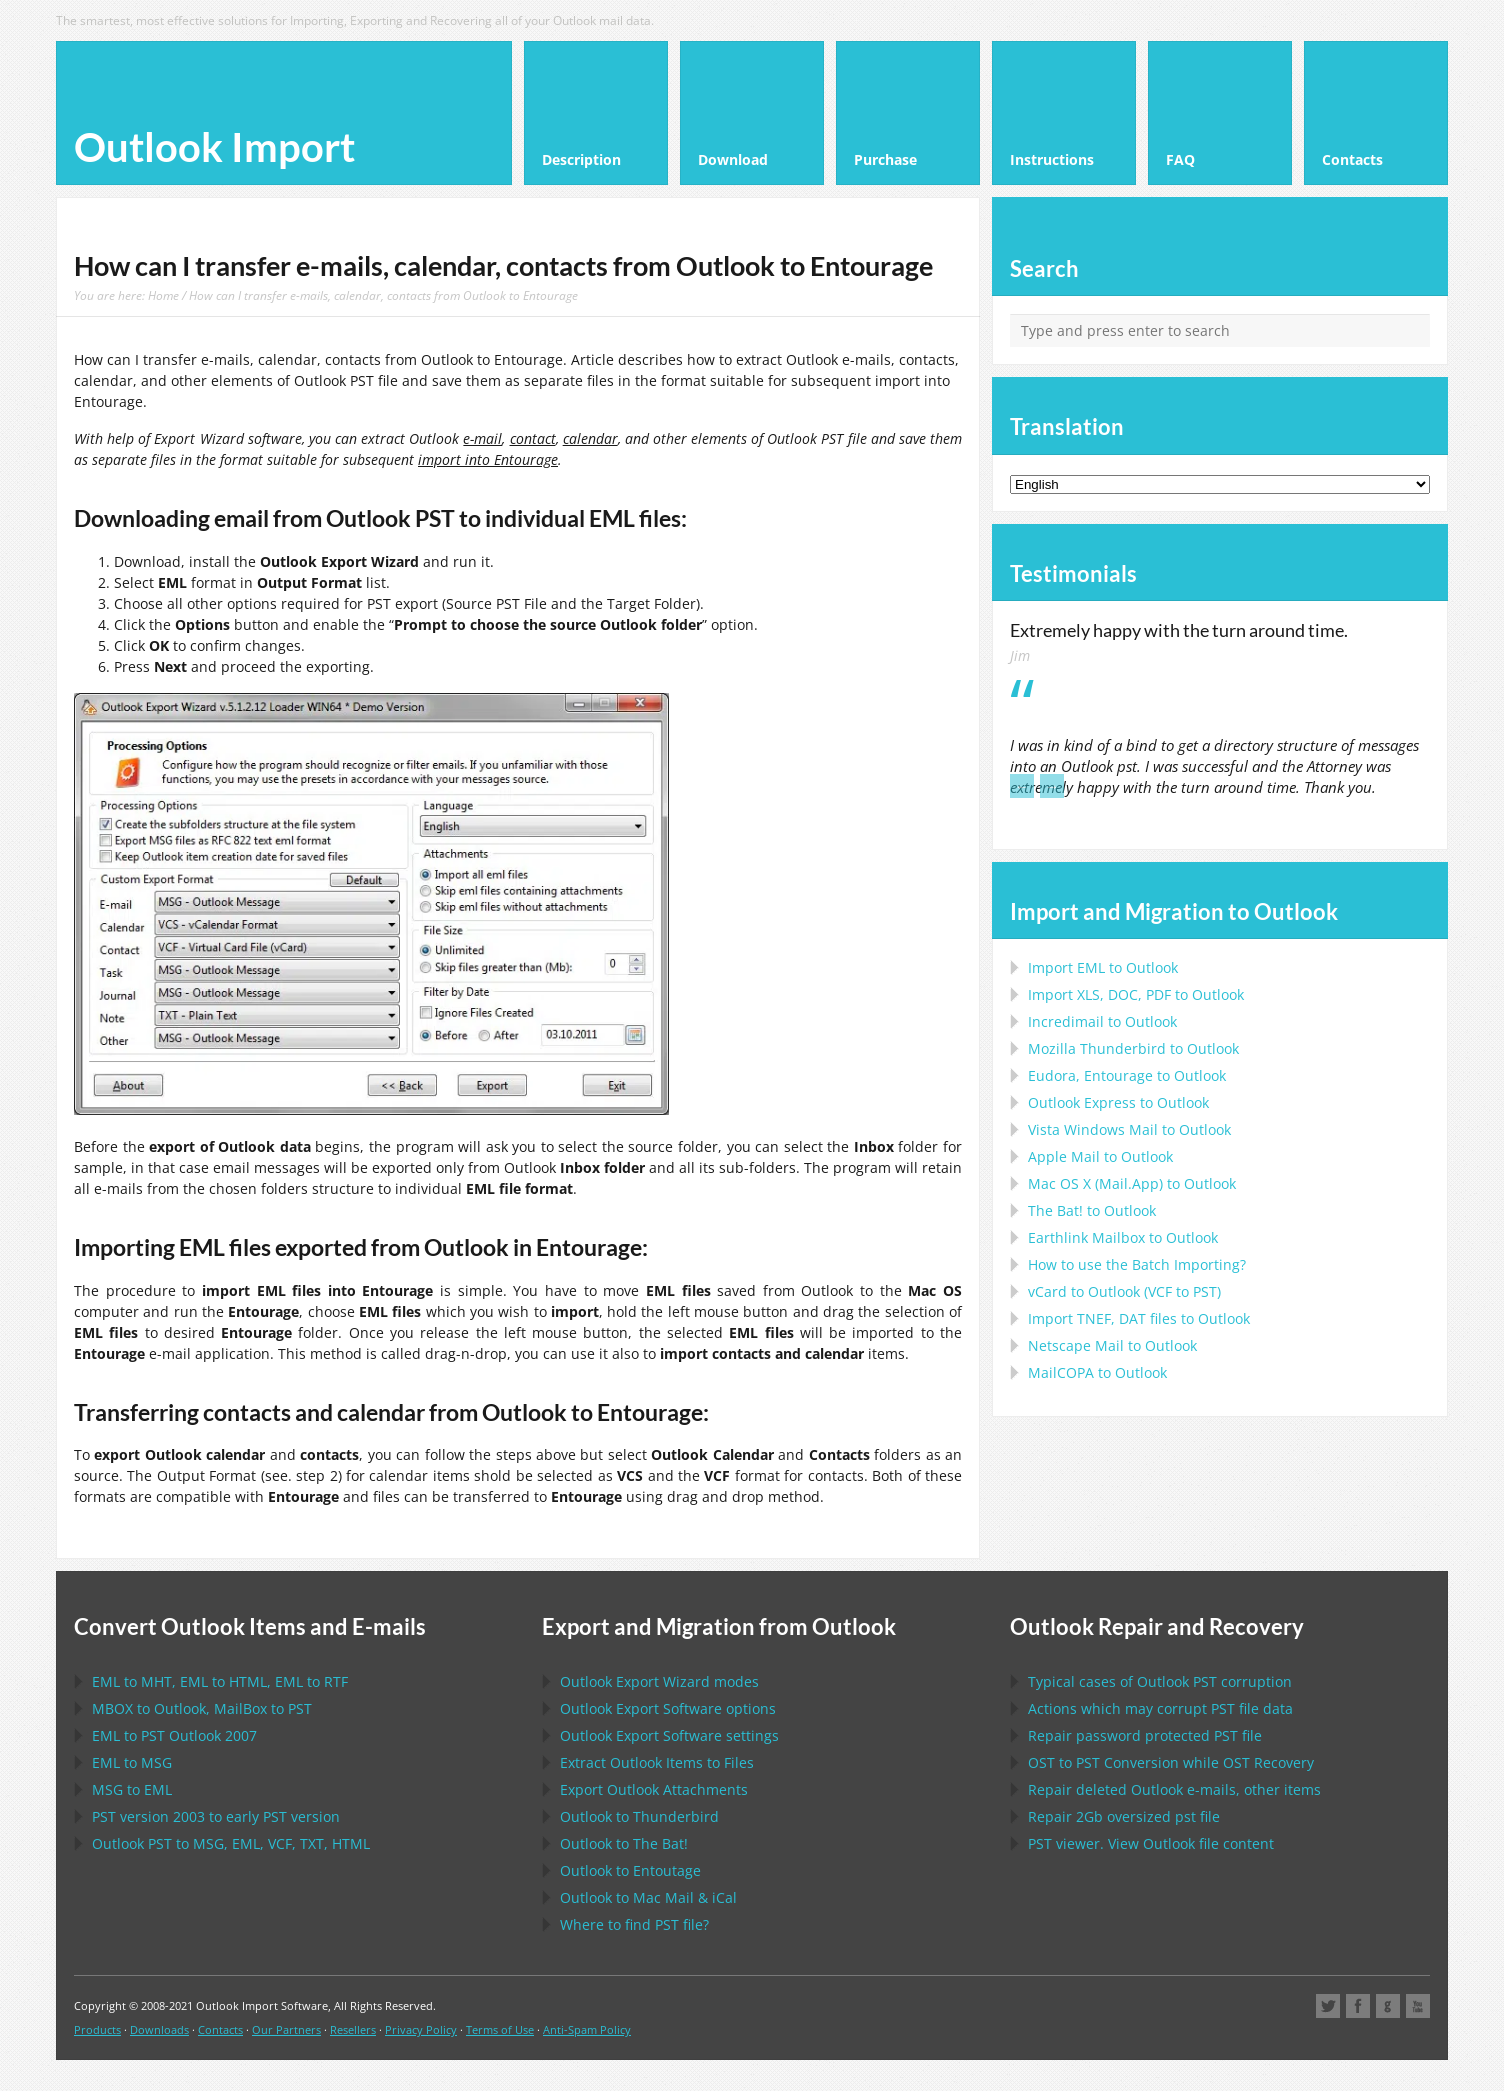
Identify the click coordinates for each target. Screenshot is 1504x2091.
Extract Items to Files (657, 1762)
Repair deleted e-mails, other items (1174, 1789)
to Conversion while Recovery (1171, 1762)
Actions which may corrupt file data (1160, 1708)
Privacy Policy (421, 2029)
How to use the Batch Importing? (1137, 1264)
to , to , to (220, 1681)
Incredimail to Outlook (1102, 1021)
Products (97, 2029)
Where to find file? (634, 1924)
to (1133, 1048)
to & (648, 1897)
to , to (202, 1708)
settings (669, 1735)
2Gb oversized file (1124, 1816)
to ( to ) (1124, 1291)
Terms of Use (500, 2029)
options (668, 1708)
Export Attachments (654, 1789)
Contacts (220, 2029)
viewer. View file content (1151, 1843)
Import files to (1139, 1318)
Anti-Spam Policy (587, 2029)
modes (659, 1681)
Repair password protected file (1145, 1735)
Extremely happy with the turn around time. (1179, 630)
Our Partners (286, 2029)
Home (163, 295)
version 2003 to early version (216, 1816)
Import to (1103, 967)
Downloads (159, 2029)
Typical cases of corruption (1160, 1681)
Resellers (353, 2029)
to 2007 (174, 1735)
